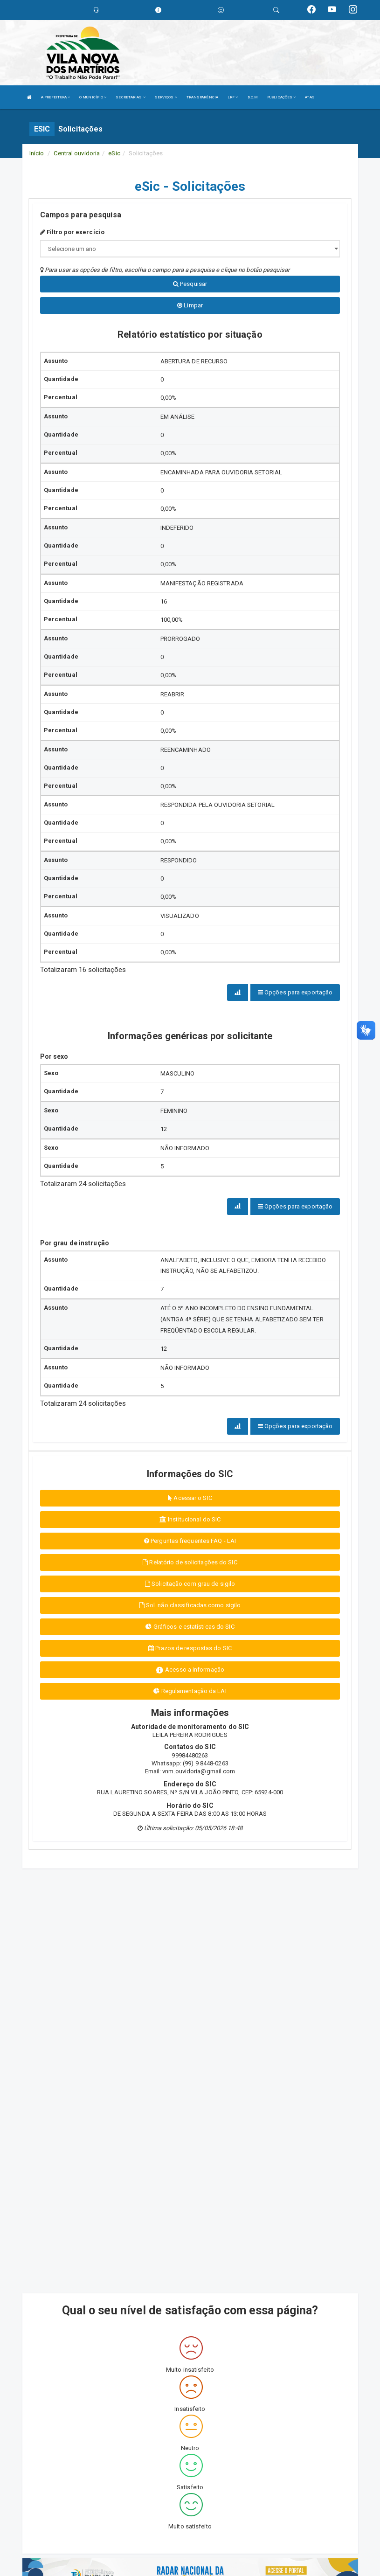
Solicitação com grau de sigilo (190, 1583)
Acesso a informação (190, 1670)
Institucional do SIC (190, 1519)
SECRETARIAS (130, 97)
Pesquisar (190, 283)
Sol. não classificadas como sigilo (190, 1605)
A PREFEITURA (55, 97)
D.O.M (253, 97)
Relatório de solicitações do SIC (190, 1562)
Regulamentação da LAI (189, 1690)
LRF (233, 97)
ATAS (309, 97)
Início (36, 153)
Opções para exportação (295, 992)
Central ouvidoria (77, 153)
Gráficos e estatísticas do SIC (189, 1626)
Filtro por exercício (72, 232)
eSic (114, 153)
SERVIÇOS (166, 97)
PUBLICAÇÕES (281, 97)
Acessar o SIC (190, 1497)
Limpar (190, 305)
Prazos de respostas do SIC (190, 1648)
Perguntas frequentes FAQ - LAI (190, 1540)
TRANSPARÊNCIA (202, 97)
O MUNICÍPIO (92, 97)
